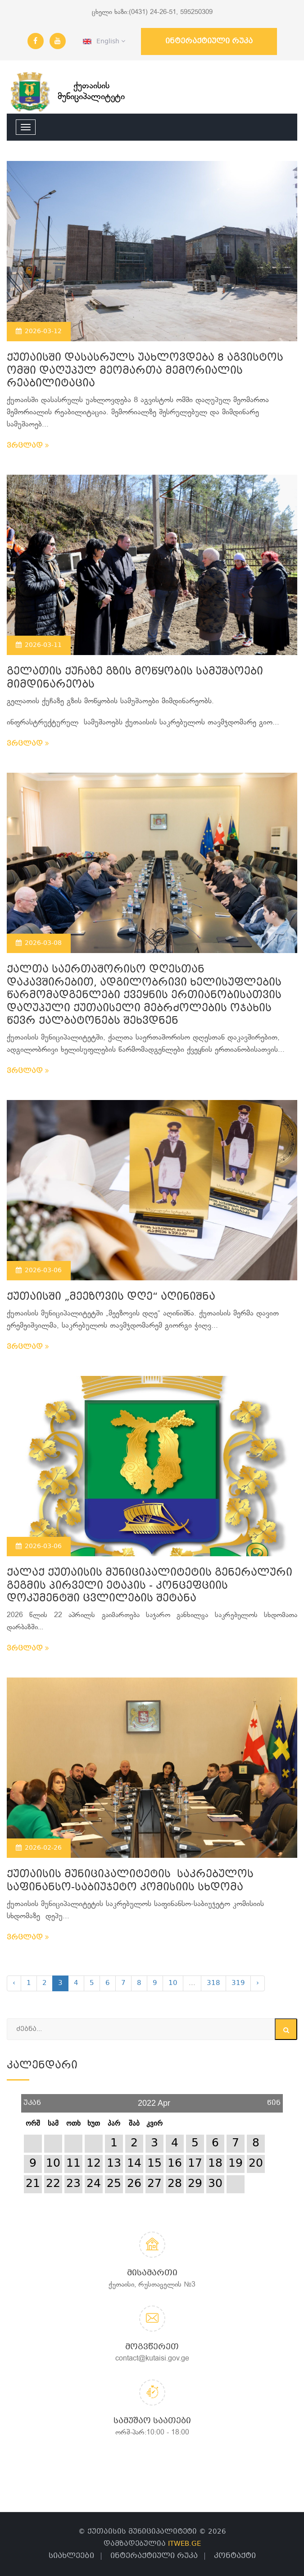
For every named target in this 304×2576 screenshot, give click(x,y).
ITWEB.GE (184, 2544)
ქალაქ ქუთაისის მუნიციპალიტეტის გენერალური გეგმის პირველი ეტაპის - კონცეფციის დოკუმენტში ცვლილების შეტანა (149, 1586)
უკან (32, 2100)
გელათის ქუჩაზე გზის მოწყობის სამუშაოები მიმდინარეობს (135, 678)
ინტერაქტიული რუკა (209, 41)
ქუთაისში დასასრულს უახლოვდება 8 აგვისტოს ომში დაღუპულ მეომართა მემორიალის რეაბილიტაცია (145, 371)
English (104, 41)
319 (238, 1983)
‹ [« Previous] (14, 1983)
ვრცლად (28, 445)
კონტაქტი (235, 2556)
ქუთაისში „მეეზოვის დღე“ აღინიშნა (111, 1297)
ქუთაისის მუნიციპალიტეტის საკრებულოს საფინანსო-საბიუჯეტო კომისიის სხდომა (130, 1881)
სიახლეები (71, 2556)
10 (172, 1983)
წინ (274, 2100)
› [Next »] (257, 1983)
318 (213, 1983)
